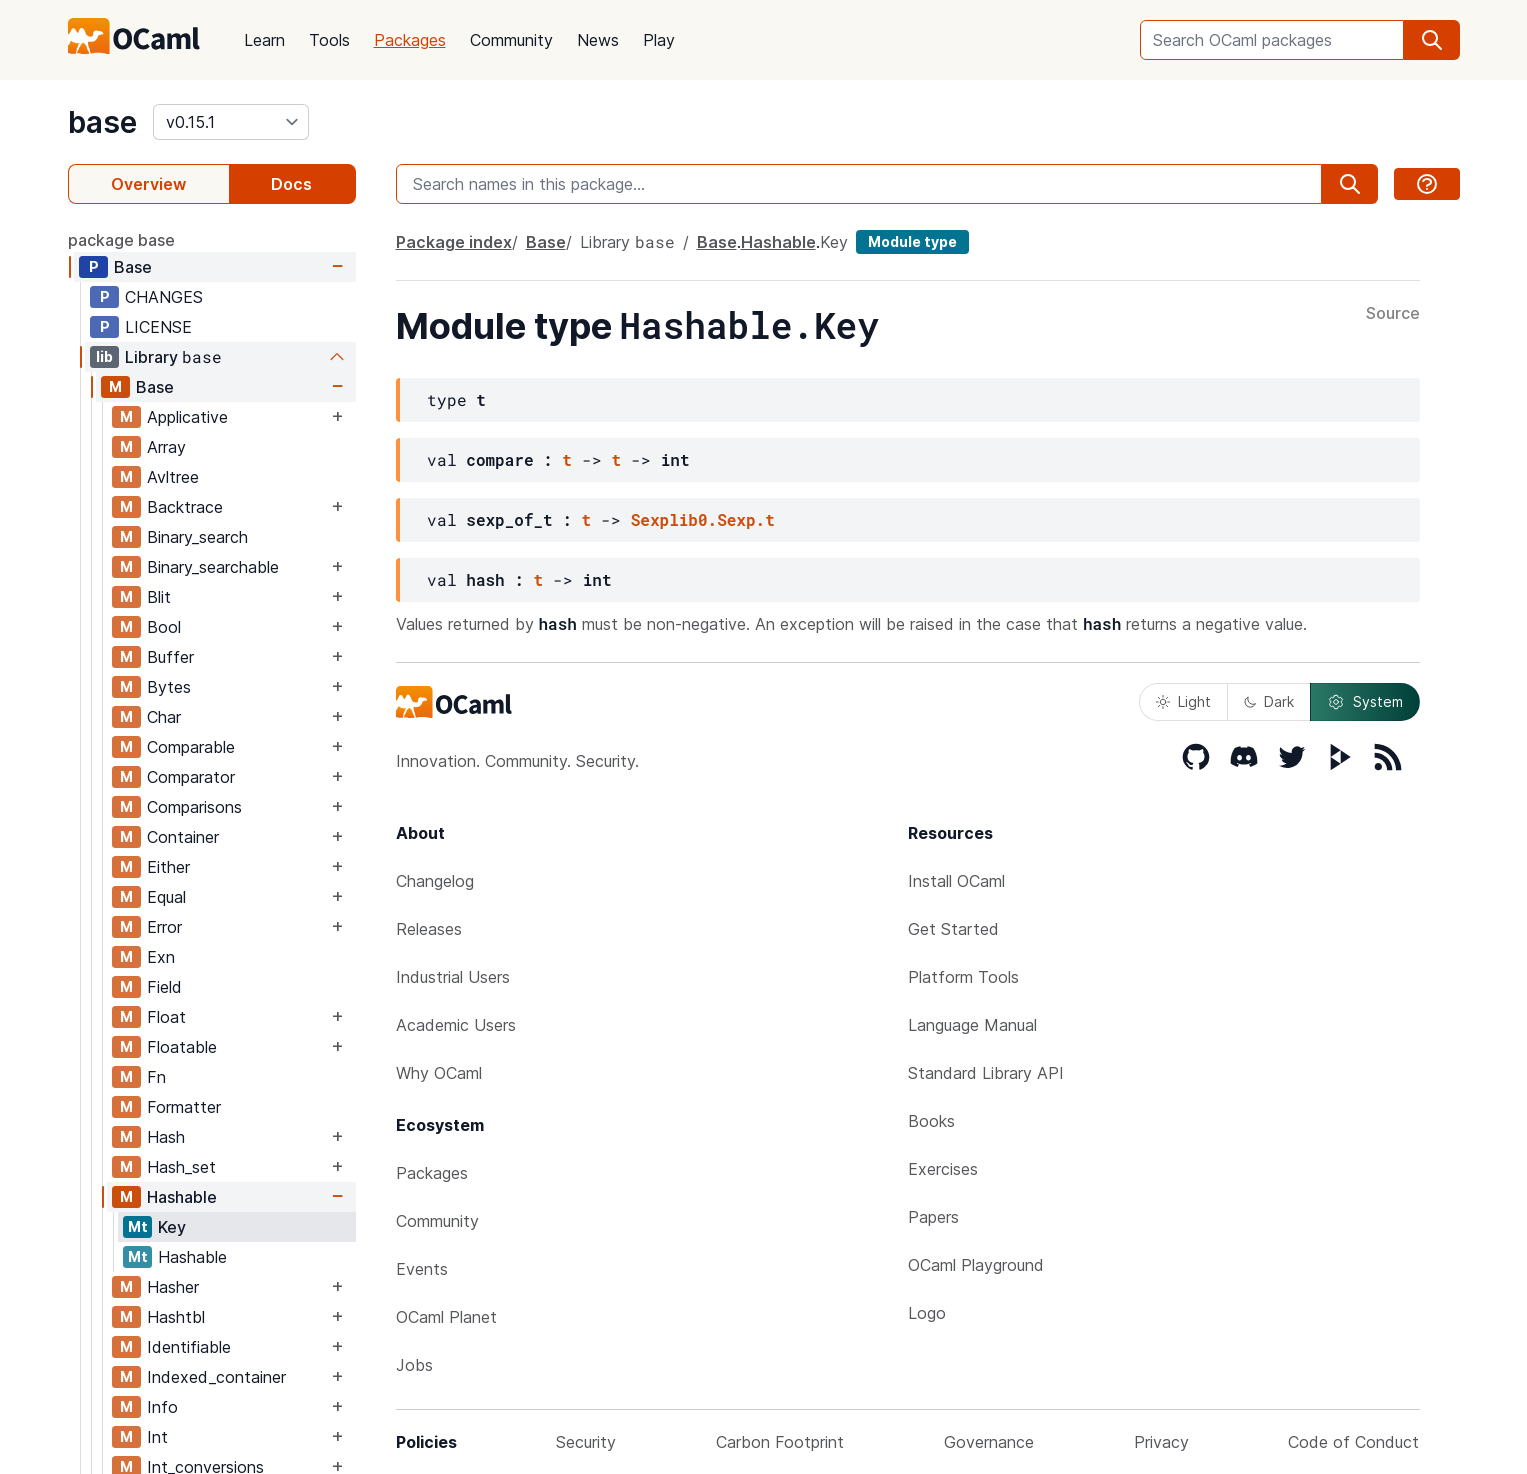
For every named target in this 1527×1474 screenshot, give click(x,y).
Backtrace (185, 507)
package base (121, 240)
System (1365, 702)
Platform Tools (963, 977)
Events (422, 1269)
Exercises (943, 1169)
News (598, 40)
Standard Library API (986, 1073)
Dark (1269, 701)
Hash (166, 1137)
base (102, 122)
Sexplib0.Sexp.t (703, 519)
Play (659, 40)
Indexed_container (216, 1377)
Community (511, 40)
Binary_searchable (213, 567)
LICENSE (158, 327)
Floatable (182, 1047)
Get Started (953, 929)
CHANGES (164, 297)
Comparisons (194, 807)
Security (586, 1442)
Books (931, 1121)
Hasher (173, 1287)
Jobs (414, 1365)
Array (166, 447)
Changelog (435, 881)
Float (166, 1017)
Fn (156, 1077)
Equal (166, 897)
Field (164, 987)
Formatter (184, 1107)
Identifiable (189, 1347)
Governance (989, 1442)
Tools (329, 40)
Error (164, 927)
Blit (159, 597)
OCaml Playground (976, 1265)
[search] (1432, 40)
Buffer (170, 657)
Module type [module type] (912, 241)
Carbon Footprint (780, 1442)
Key (172, 1227)
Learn (264, 40)
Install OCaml (956, 881)
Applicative (187, 417)
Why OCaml (439, 1073)
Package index (454, 242)
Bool (164, 627)
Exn (161, 957)
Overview (148, 184)
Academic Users (456, 1025)
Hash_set (181, 1167)
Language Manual (972, 1025)
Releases (429, 929)
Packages (410, 40)
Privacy (1161, 1442)
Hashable (182, 1197)
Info (162, 1407)
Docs (291, 184)
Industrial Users (453, 977)
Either (168, 867)
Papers (933, 1217)
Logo (927, 1313)
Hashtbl (176, 1317)
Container (183, 837)
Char (164, 717)
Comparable (191, 747)
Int (157, 1437)
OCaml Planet (446, 1317)
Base (133, 267)
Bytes (169, 687)
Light (1183, 701)
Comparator (191, 777)
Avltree (173, 477)
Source (1393, 314)
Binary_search (197, 537)
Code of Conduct (1353, 1442)
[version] (231, 122)
